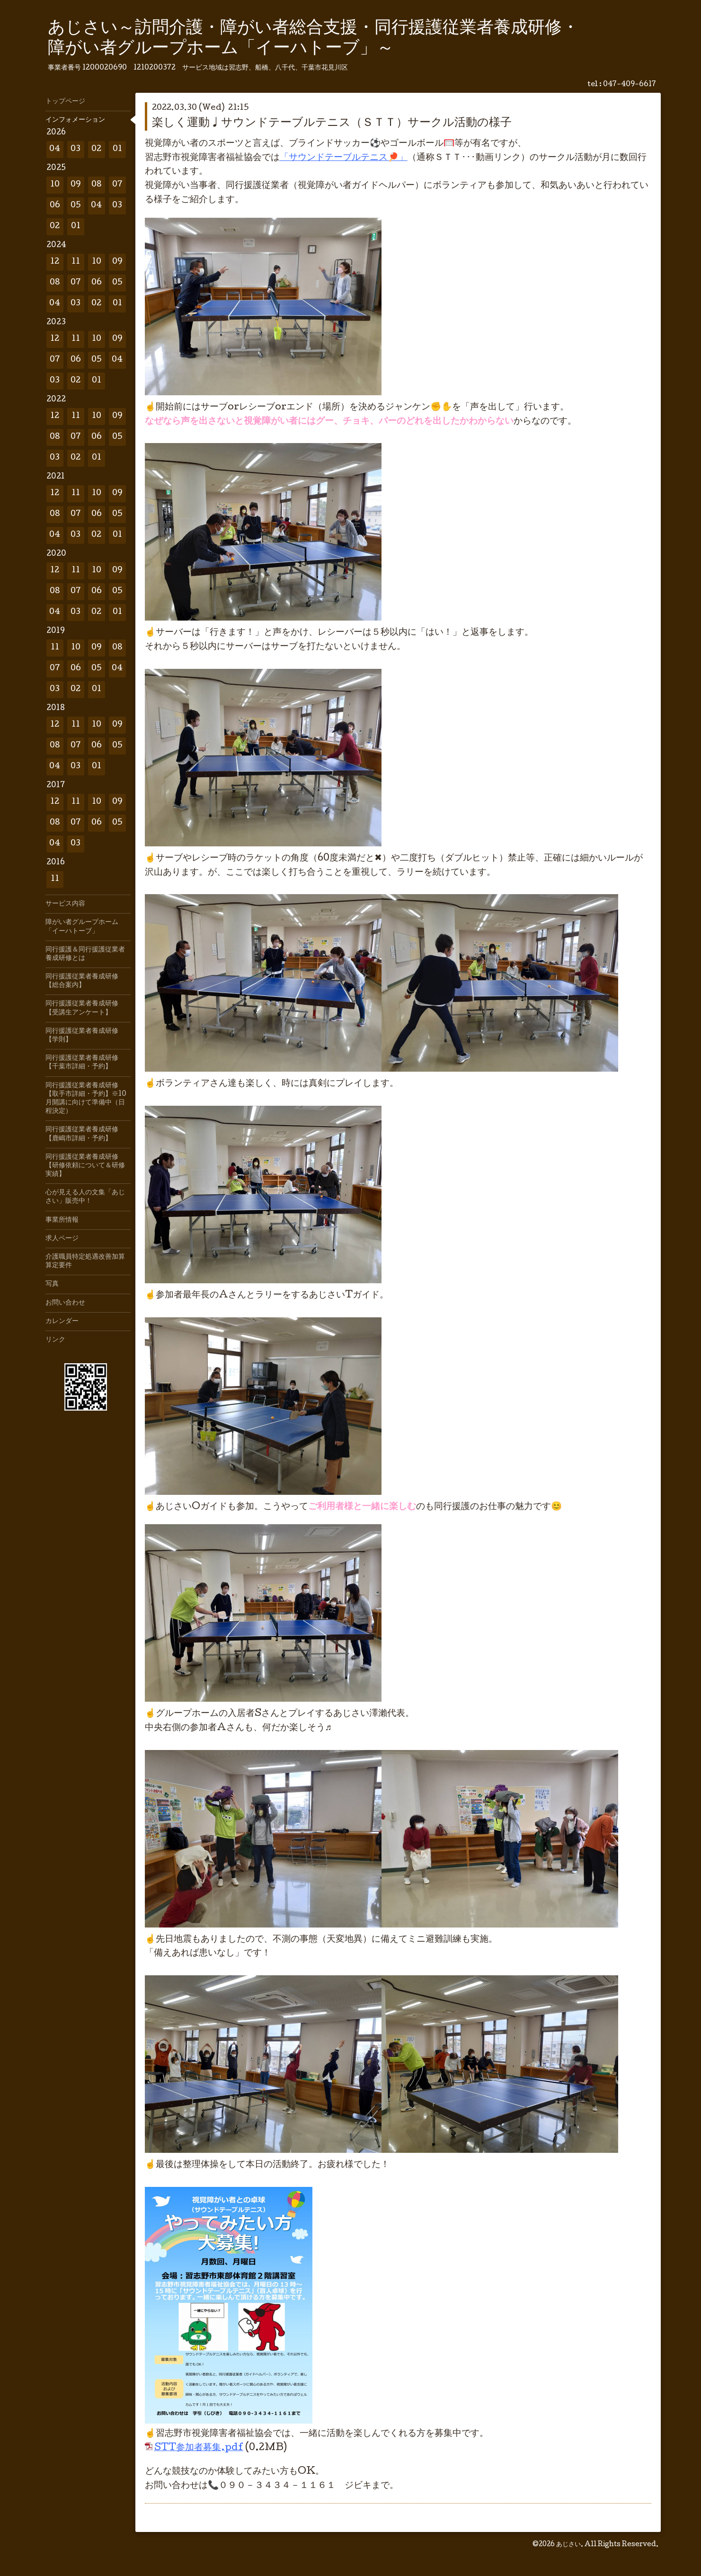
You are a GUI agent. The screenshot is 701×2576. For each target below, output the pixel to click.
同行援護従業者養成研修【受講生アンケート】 (81, 1008)
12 (54, 262)
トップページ (65, 102)
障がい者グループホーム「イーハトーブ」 (81, 927)
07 (117, 185)
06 (55, 206)
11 (75, 262)
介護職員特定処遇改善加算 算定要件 (88, 1261)
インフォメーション (75, 120)
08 (96, 185)
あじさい (568, 2544)
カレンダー (62, 1321)
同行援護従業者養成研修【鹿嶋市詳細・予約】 (81, 1134)
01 (117, 149)
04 (54, 149)
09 (76, 185)
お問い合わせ (65, 1303)
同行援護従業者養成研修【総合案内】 (81, 981)
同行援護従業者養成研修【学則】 (81, 1036)
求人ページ (62, 1239)
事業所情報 (62, 1220)
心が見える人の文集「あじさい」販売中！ (85, 1197)
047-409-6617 (629, 85)
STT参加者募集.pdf (198, 2448)
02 (96, 149)
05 (76, 206)
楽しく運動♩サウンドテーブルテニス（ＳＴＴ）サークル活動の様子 (332, 123)
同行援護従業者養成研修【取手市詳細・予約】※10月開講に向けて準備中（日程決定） (85, 1099)
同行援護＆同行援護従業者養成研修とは (85, 954)
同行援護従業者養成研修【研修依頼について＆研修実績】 (85, 1166)
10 (55, 185)
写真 (52, 1284)
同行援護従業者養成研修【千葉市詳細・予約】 (81, 1063)
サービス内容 (65, 904)
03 (75, 149)
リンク (55, 1340)
